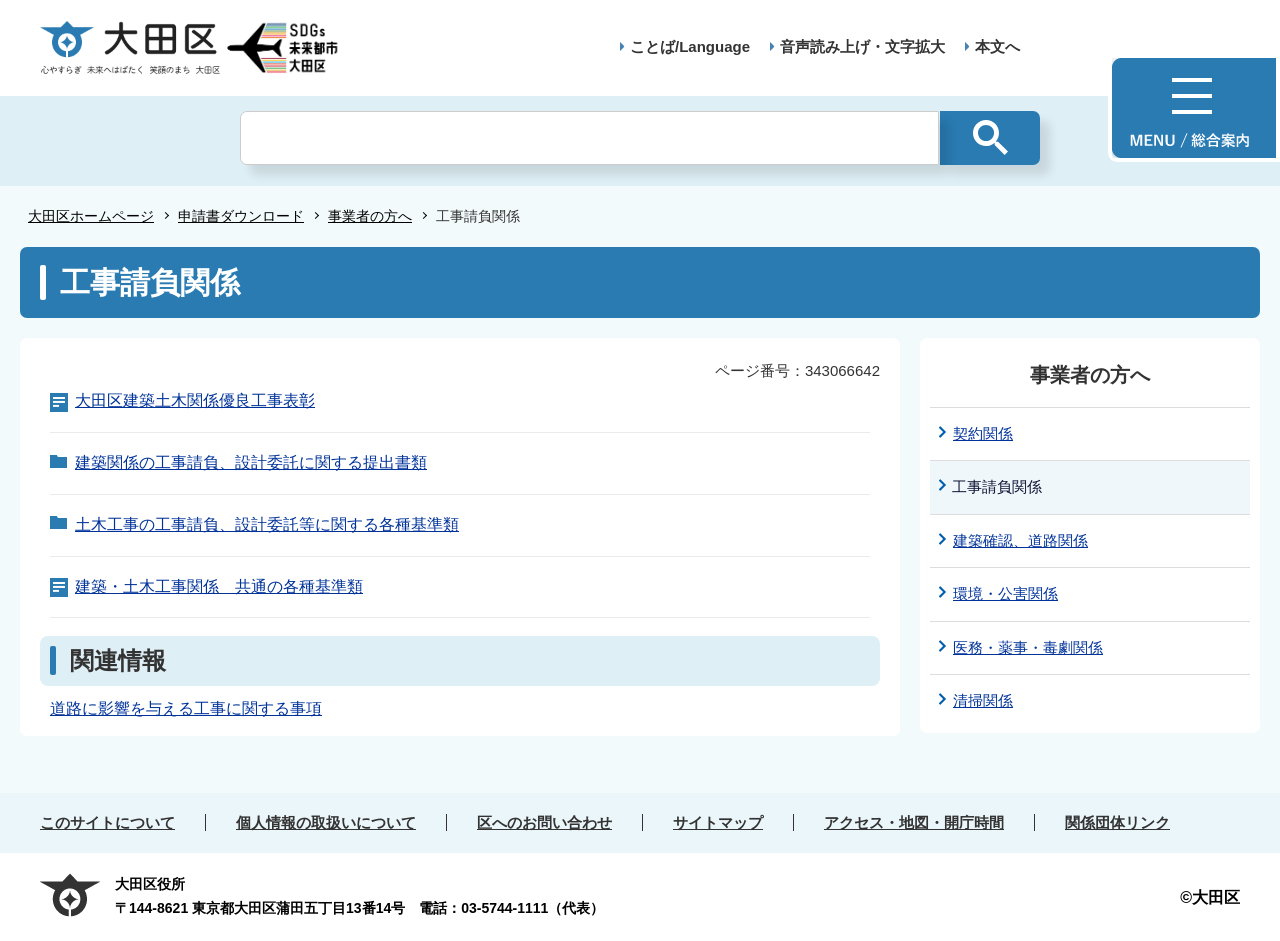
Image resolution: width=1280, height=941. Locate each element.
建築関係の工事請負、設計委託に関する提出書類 (251, 462)
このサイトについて (107, 822)
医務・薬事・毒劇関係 (1028, 647)
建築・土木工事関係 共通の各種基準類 (219, 586)
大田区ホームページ (91, 216)
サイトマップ (718, 822)
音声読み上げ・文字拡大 (862, 46)
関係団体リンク (1117, 822)
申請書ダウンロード (241, 216)
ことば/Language (690, 46)
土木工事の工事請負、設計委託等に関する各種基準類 (267, 524)
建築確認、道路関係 (1020, 540)
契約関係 (983, 433)
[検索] (589, 138)
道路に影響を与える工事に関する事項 (186, 708)
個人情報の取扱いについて (326, 822)
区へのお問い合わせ (544, 822)
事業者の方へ (370, 216)
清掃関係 (983, 700)
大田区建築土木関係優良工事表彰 (195, 400)
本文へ (997, 46)
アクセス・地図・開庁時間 (914, 822)
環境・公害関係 (1005, 593)
